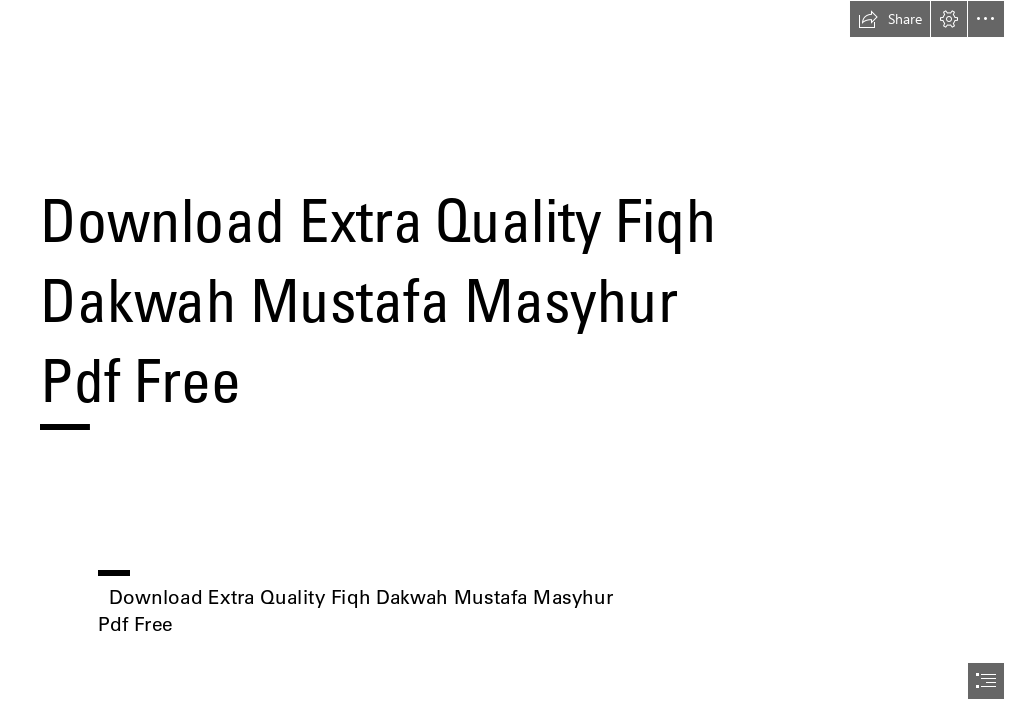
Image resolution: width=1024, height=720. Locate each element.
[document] (512, 360)
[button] (890, 19)
